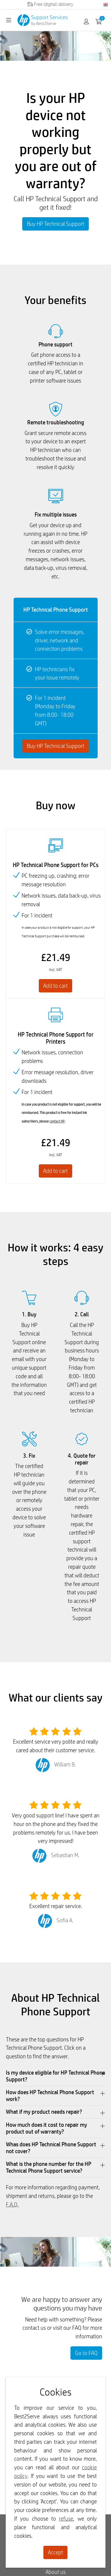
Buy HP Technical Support (55, 223)
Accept (55, 2552)
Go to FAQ (86, 2352)
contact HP (57, 1121)
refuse (66, 2518)
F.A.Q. (12, 2204)
